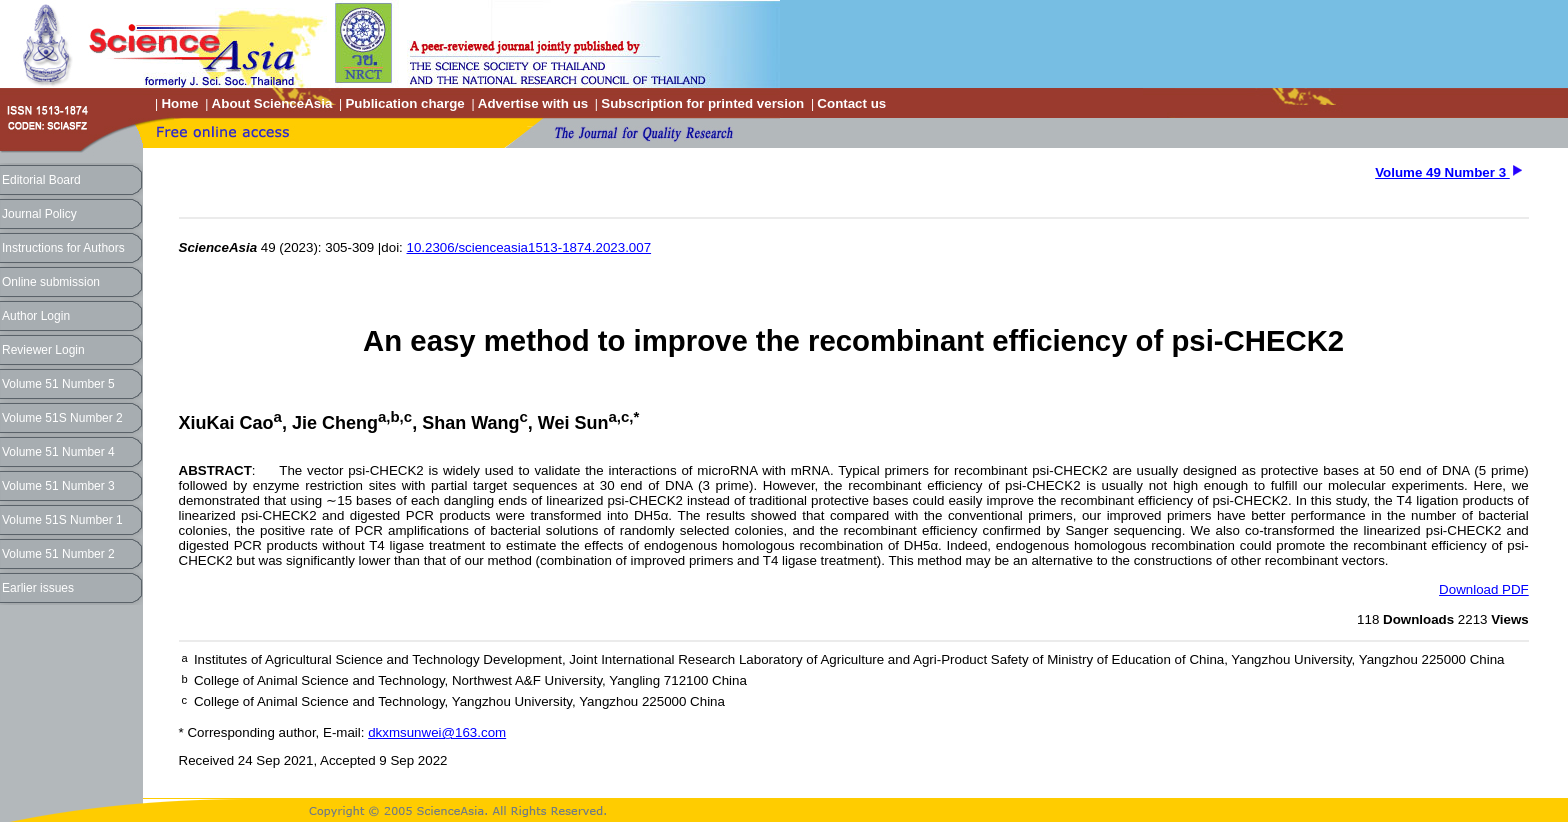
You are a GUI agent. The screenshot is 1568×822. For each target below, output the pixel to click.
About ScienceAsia (272, 103)
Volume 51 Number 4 (58, 452)
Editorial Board (41, 180)
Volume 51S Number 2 (62, 418)
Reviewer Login (43, 350)
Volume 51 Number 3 (58, 486)
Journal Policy (39, 214)
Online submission (51, 282)
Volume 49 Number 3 (1442, 172)
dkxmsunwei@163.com (437, 732)
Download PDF (1484, 589)
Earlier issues (38, 588)
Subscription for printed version (702, 103)
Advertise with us (533, 103)
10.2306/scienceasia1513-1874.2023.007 (529, 247)
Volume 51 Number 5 (58, 384)
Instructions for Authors (63, 248)
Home (179, 103)
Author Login (36, 316)
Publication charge (404, 103)
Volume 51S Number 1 (62, 520)
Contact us (851, 103)
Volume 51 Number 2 (58, 554)
